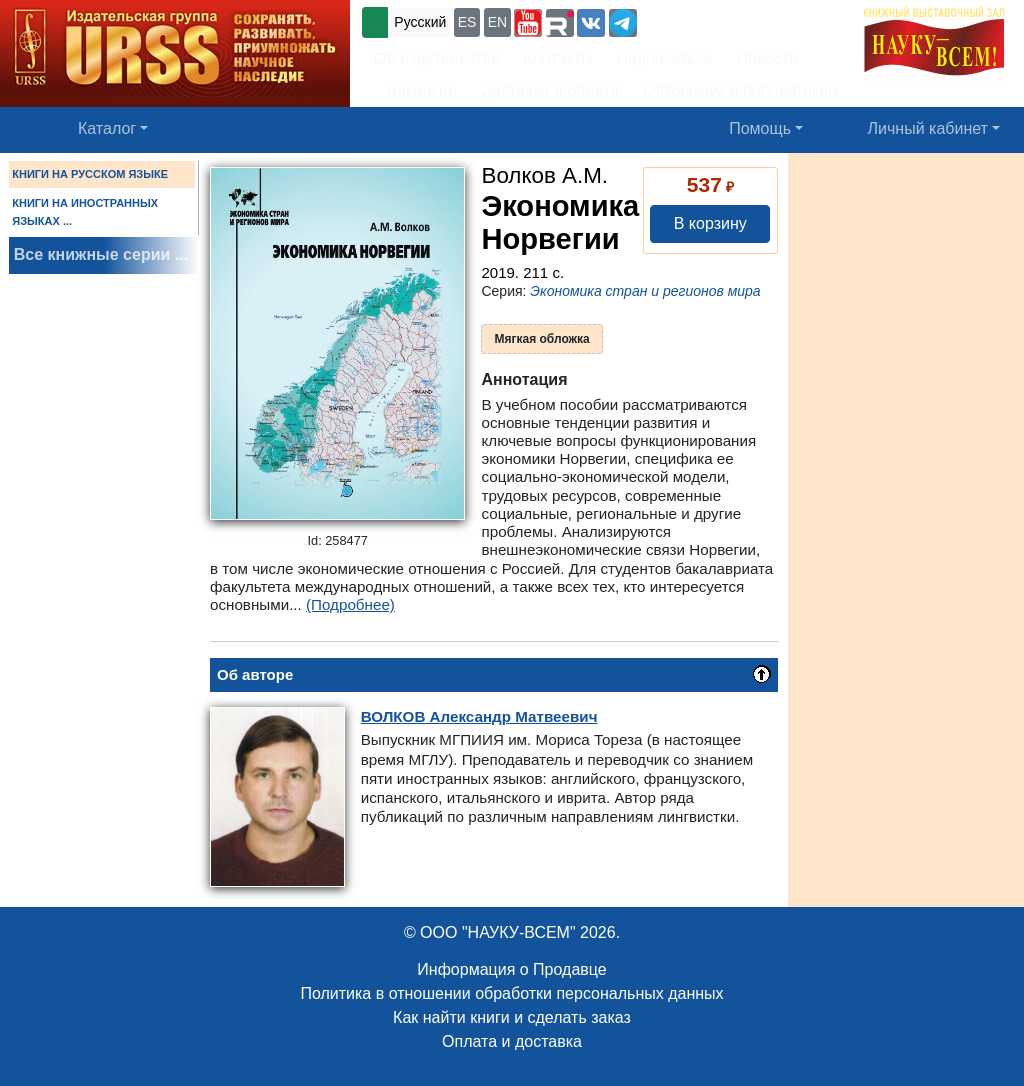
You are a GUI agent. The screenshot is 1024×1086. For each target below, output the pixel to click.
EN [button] (497, 22)
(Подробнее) (350, 604)
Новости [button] (768, 58)
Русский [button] (420, 22)
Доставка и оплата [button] (550, 90)
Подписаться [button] (665, 58)
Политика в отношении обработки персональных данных (511, 993)
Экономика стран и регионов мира (645, 291)
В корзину (710, 223)
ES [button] (467, 22)
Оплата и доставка (512, 1041)
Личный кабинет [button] (928, 128)
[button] (528, 23)
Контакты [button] (558, 58)
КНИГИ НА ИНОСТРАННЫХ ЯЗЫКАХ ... (85, 212)
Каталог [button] (107, 128)
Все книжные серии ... (101, 254)
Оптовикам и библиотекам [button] (741, 90)
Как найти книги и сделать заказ (512, 1017)
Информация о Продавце (511, 969)
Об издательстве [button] (437, 58)
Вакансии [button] (416, 90)
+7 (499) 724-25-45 (714, 20)
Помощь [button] (760, 128)
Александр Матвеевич (479, 716)
